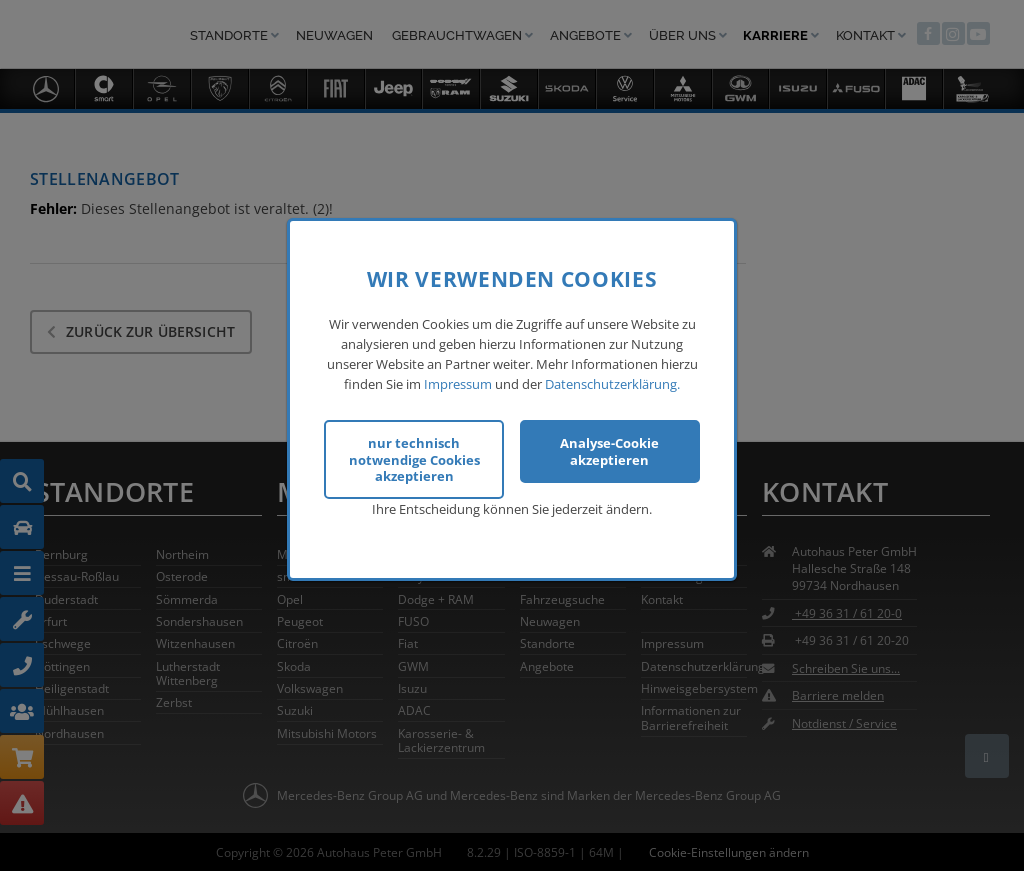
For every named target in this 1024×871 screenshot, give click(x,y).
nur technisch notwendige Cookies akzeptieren (414, 455)
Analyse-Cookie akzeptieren (609, 447)
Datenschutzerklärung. (612, 380)
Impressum (458, 380)
